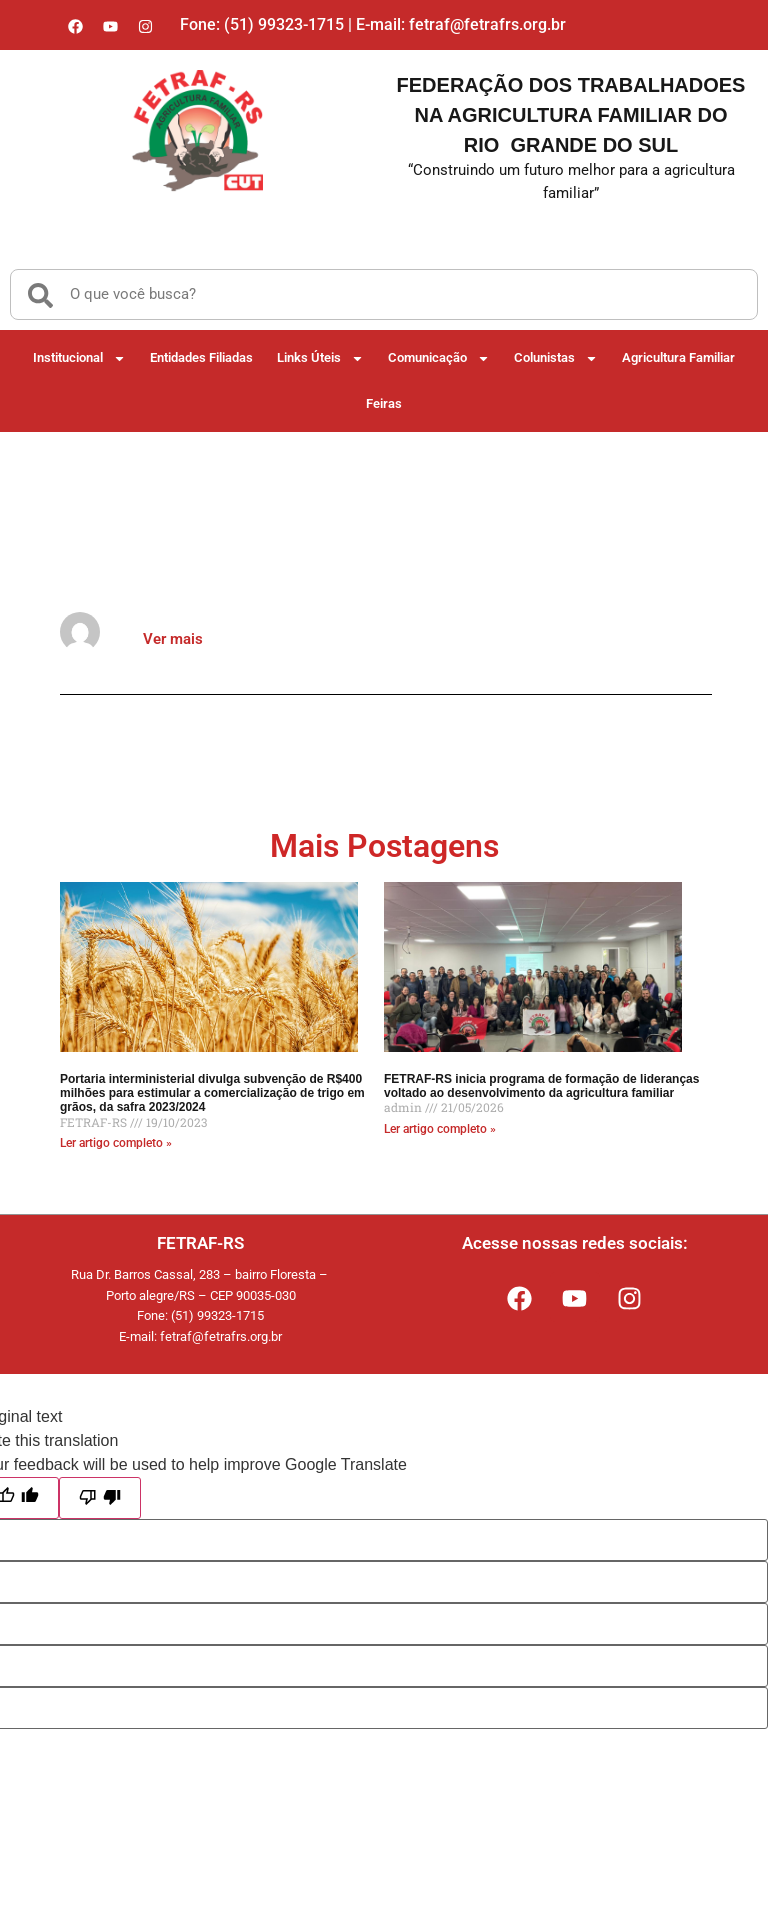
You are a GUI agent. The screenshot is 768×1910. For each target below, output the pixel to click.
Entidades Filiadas (201, 357)
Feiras (384, 403)
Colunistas (556, 357)
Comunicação (439, 357)
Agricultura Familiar (678, 357)
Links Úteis (320, 357)
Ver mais (173, 639)
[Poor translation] (100, 1498)
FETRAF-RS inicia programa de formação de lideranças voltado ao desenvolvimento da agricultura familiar (541, 1086)
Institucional (79, 357)
